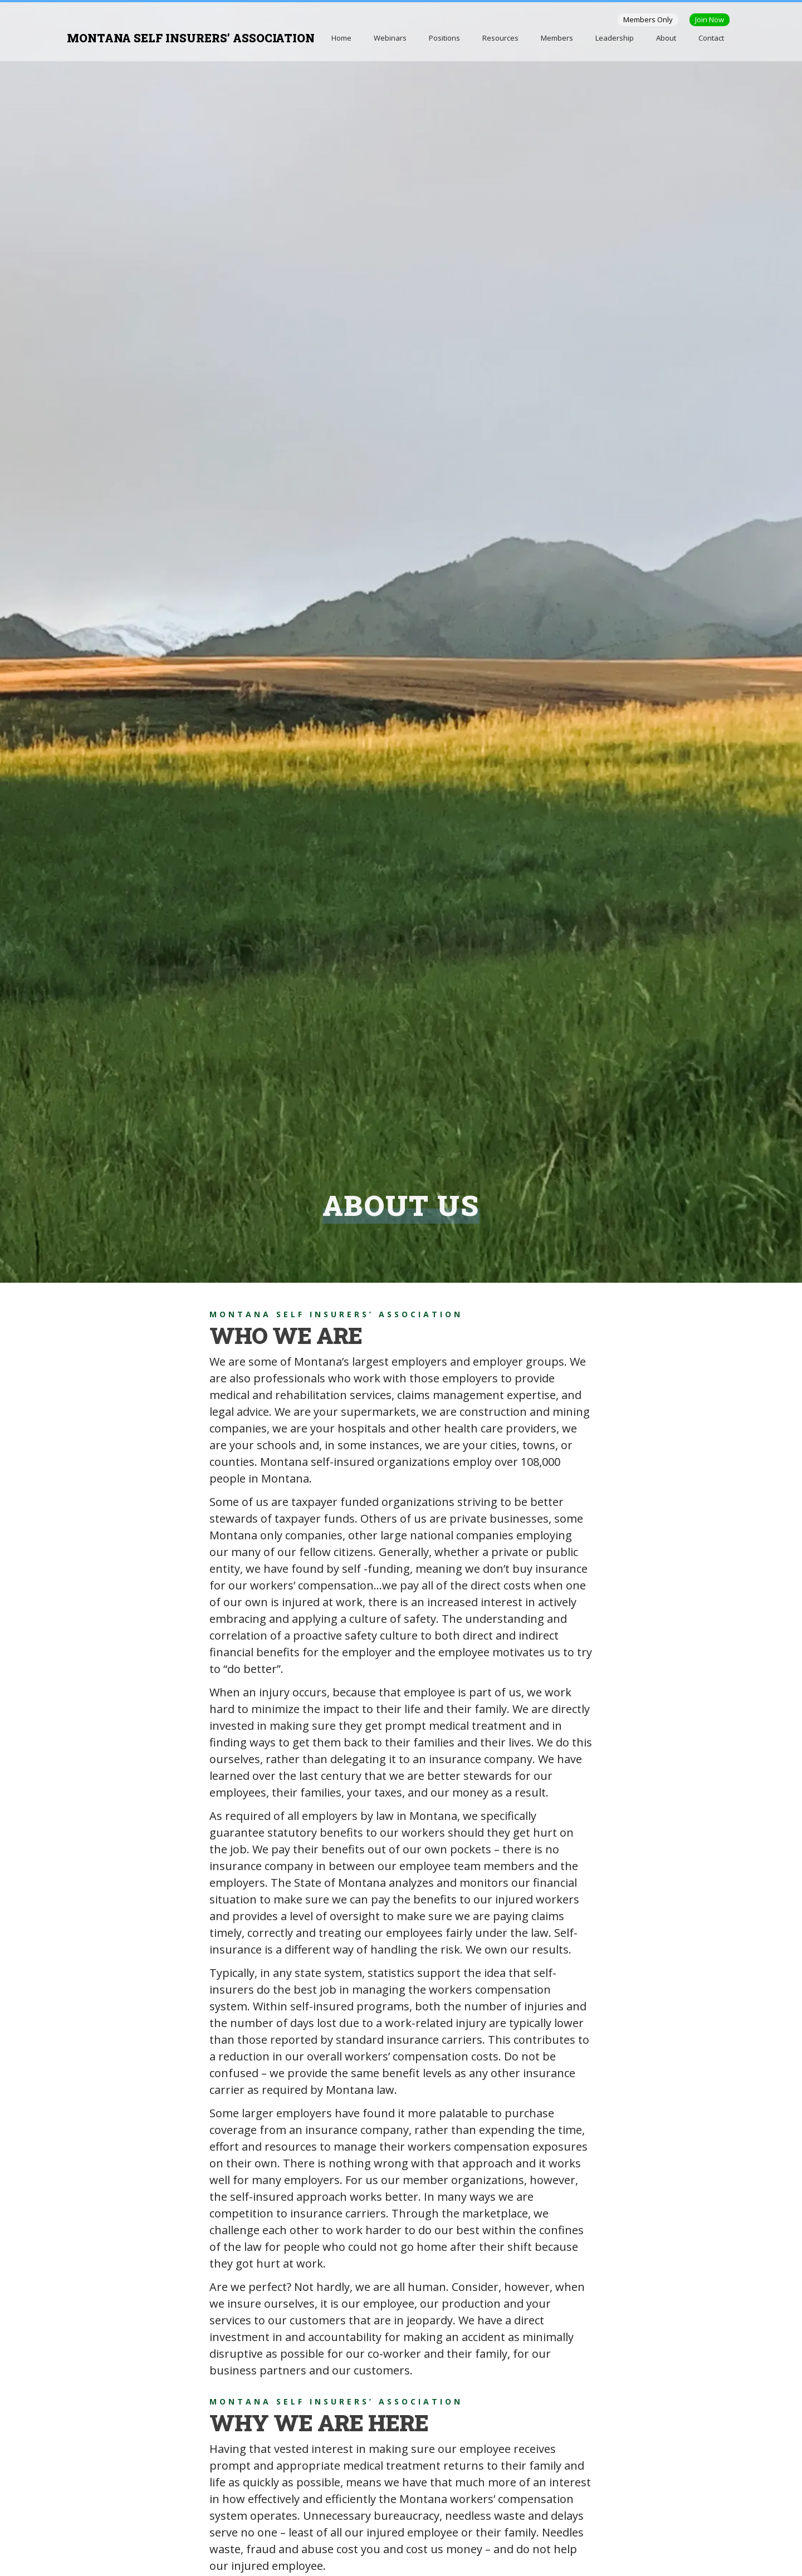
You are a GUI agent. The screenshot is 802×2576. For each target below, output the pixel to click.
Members (557, 38)
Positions (444, 38)
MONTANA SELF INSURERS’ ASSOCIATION (191, 38)
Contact (711, 38)
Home (341, 38)
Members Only (648, 19)
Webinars (390, 38)
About (666, 38)
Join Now (709, 19)
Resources (500, 38)
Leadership (614, 38)
